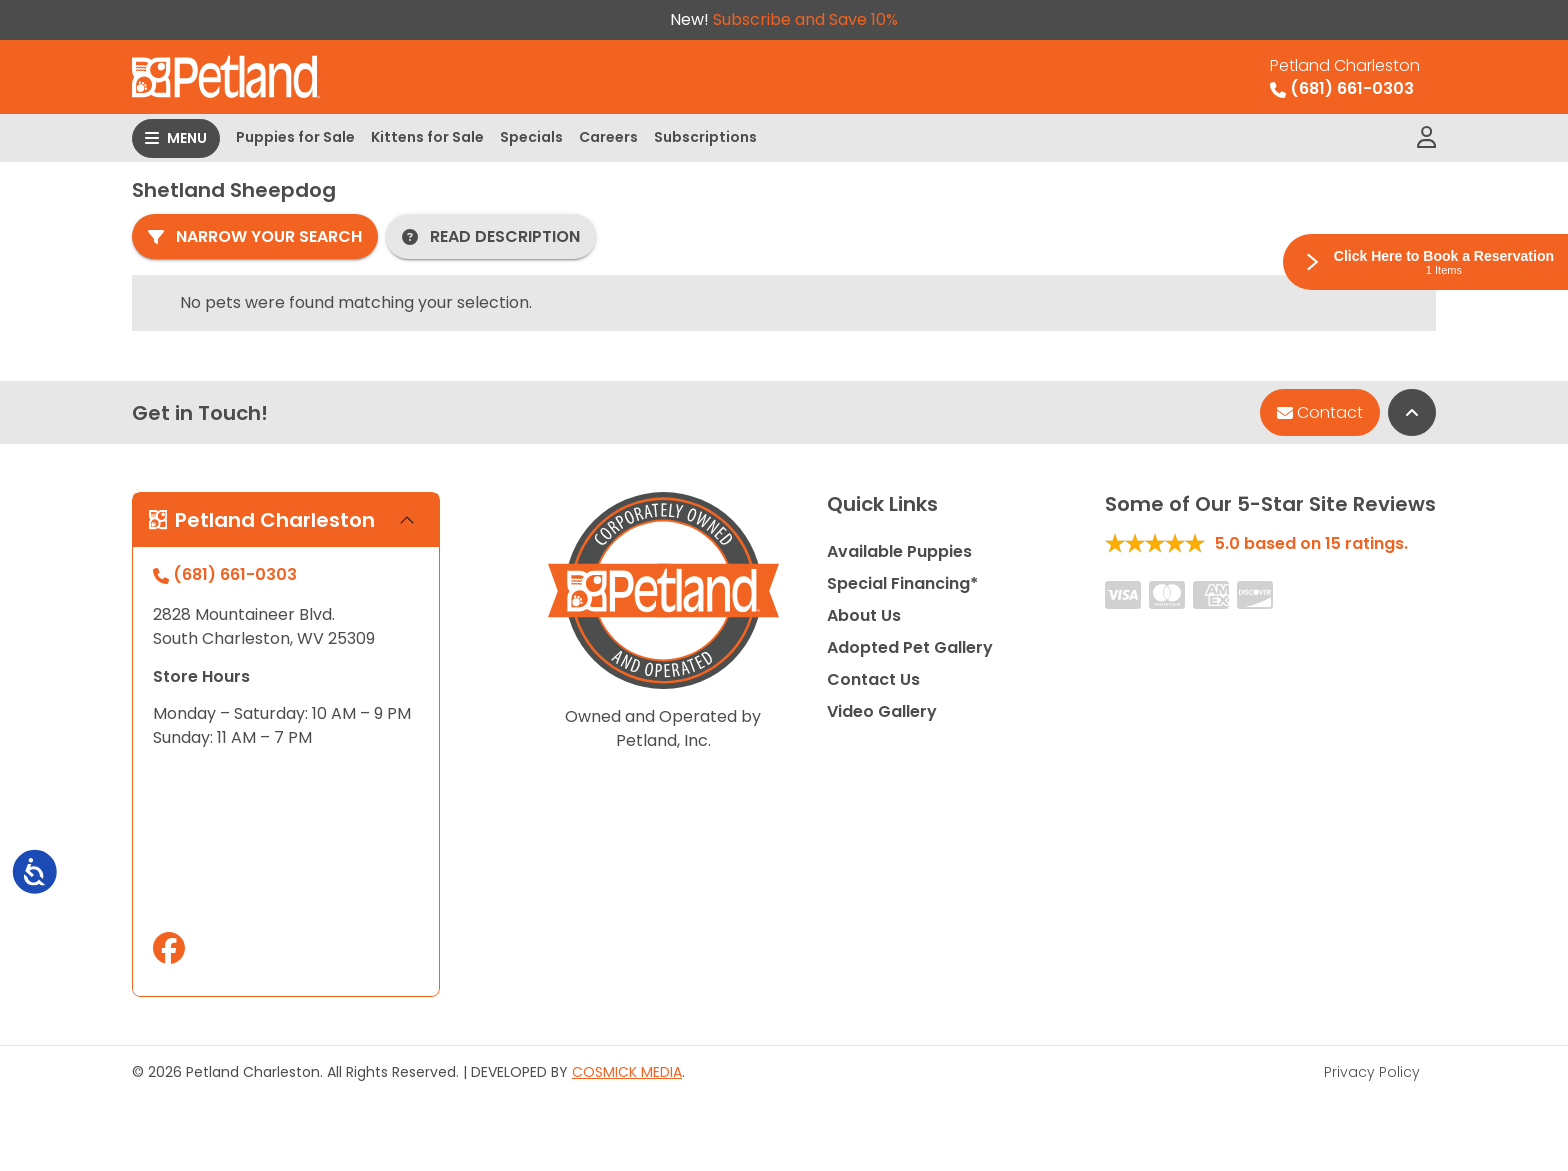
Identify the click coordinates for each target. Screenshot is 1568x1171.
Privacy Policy (1372, 1072)
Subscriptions (705, 137)
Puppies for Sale (295, 137)
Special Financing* (902, 583)
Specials (531, 137)
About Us (864, 615)
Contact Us (873, 679)
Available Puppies (899, 551)
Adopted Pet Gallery (910, 647)
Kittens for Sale (427, 137)
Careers (608, 137)
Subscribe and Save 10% (805, 19)
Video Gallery (882, 711)
